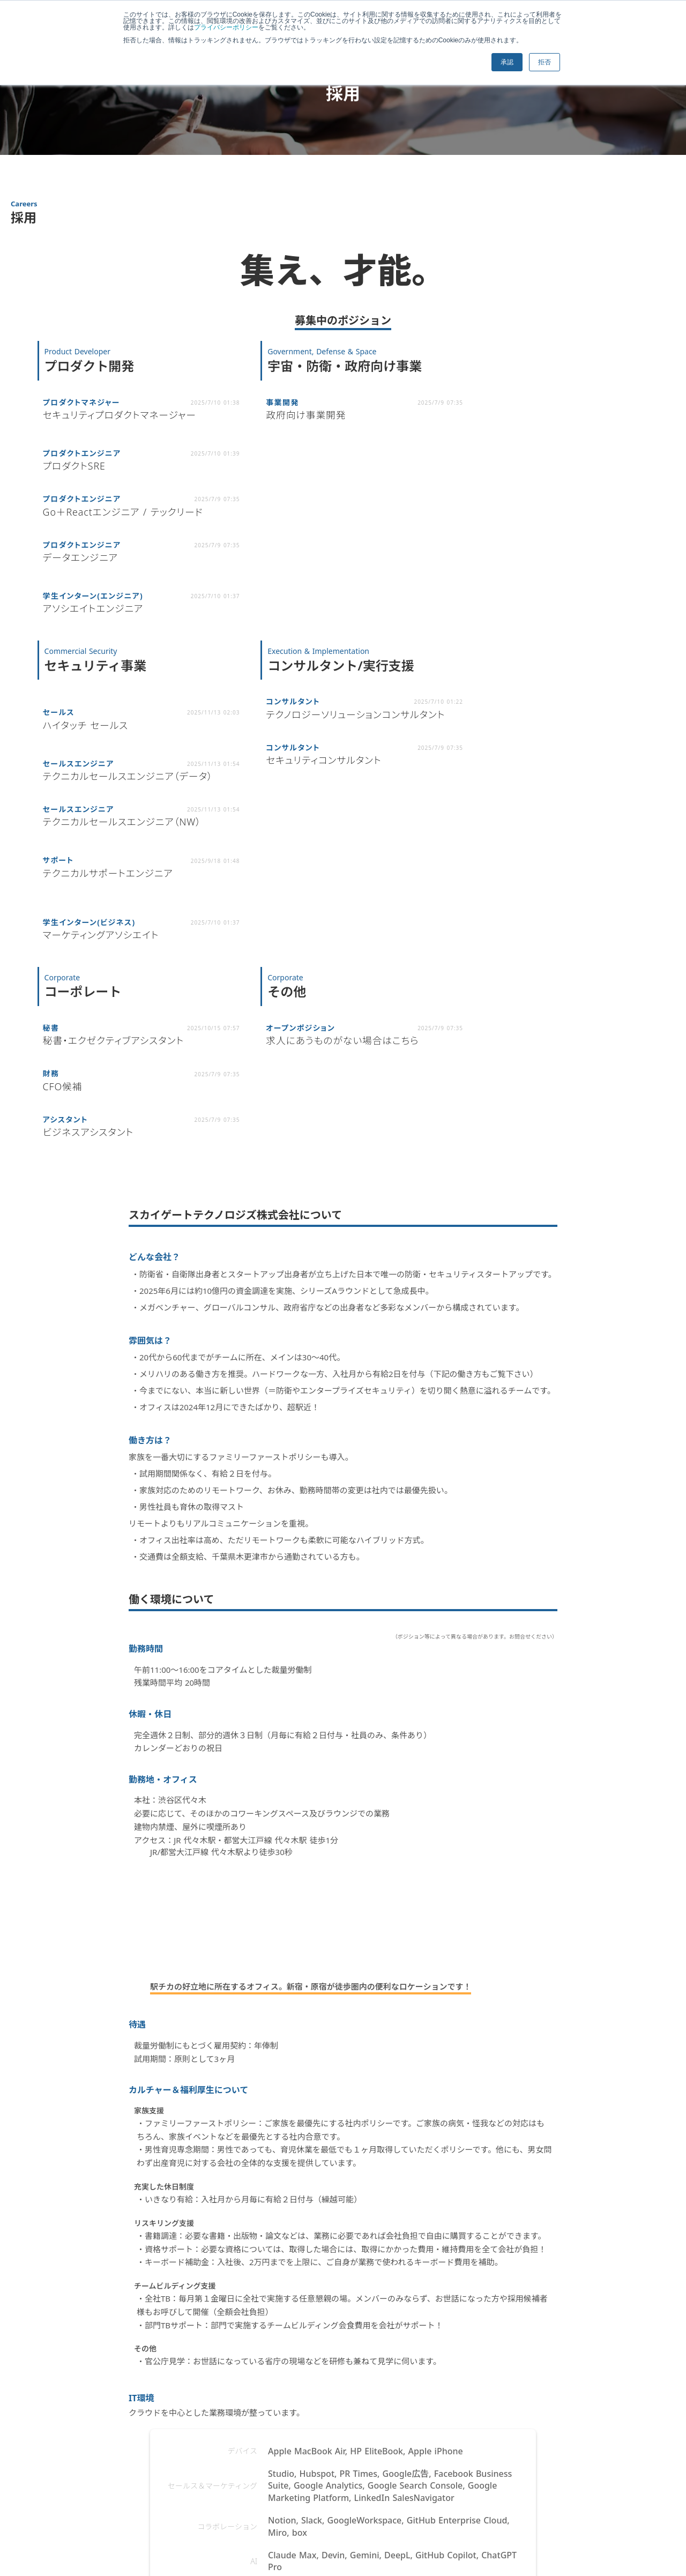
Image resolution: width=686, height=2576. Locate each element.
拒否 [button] (542, 62)
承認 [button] (505, 62)
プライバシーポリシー (234, 27)
